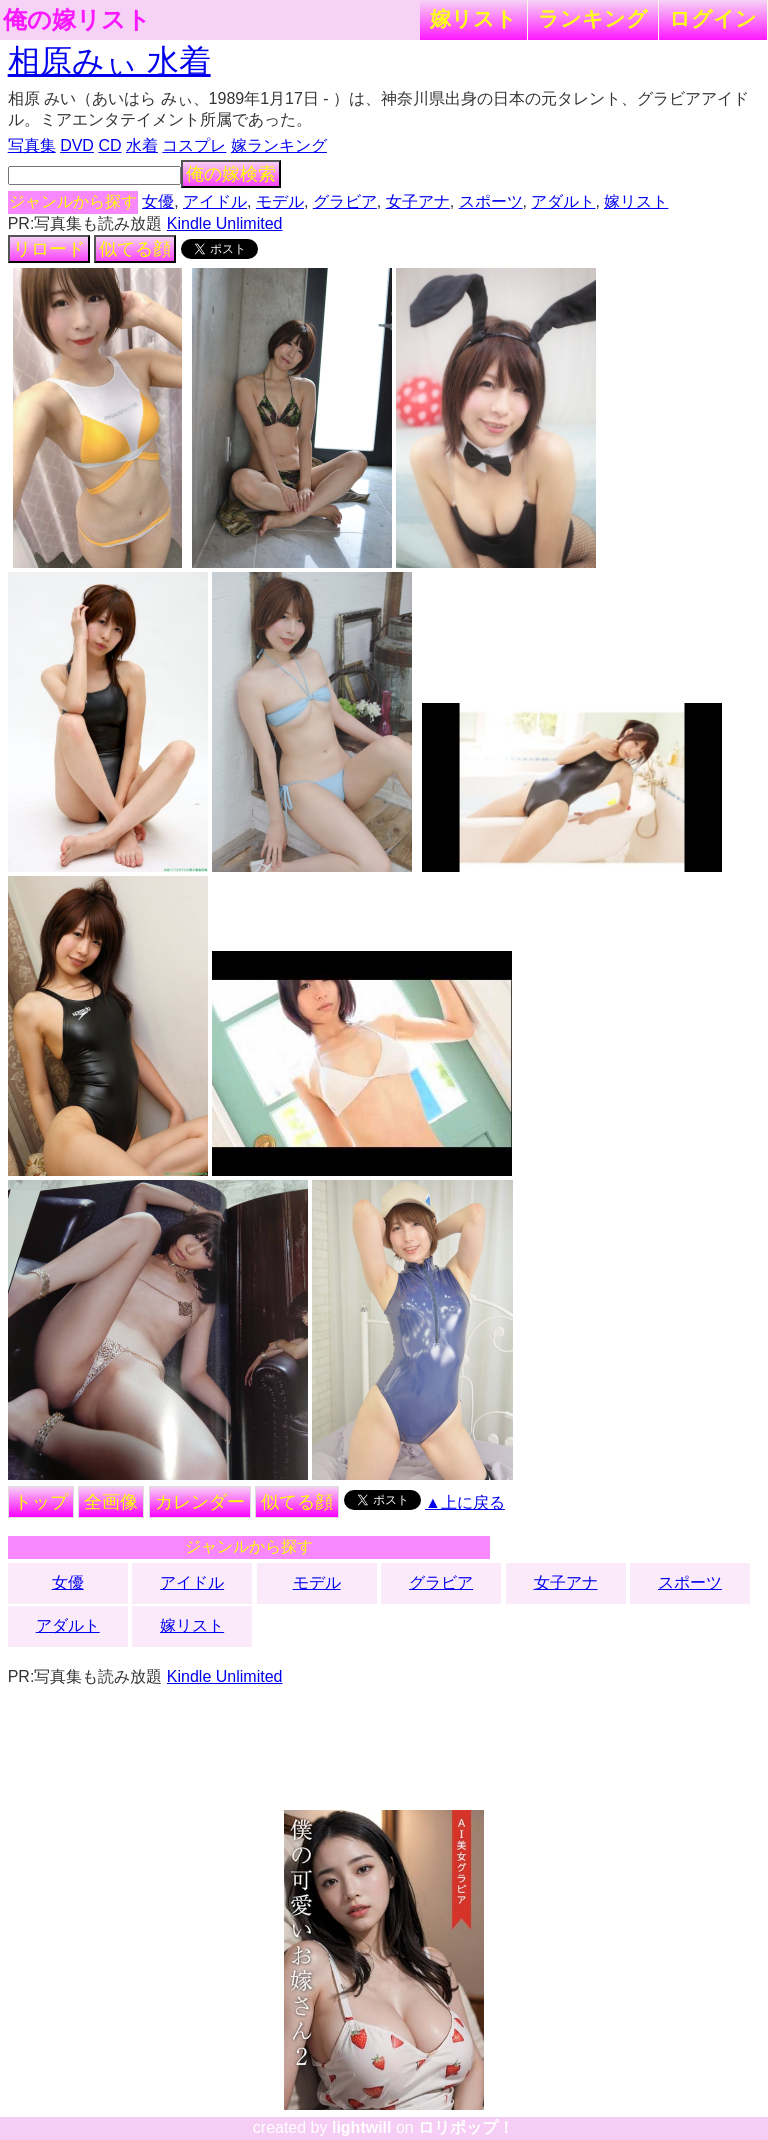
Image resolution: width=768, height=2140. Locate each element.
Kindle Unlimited (225, 223)
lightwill (362, 2127)
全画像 (111, 1502)
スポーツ (491, 201)
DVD (77, 145)
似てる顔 (135, 249)
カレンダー (200, 1502)
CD (109, 145)
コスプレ (194, 145)
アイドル (215, 201)
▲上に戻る (465, 1502)
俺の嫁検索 (231, 174)
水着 (142, 145)
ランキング (593, 18)
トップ (41, 1502)
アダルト (563, 201)
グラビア (345, 201)
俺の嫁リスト (77, 20)
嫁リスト (473, 18)
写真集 (32, 145)
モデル (280, 201)
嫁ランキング (279, 145)
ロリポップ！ (466, 2127)
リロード (49, 249)
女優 (158, 201)
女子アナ (418, 201)
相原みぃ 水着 (109, 61)
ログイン (713, 18)
